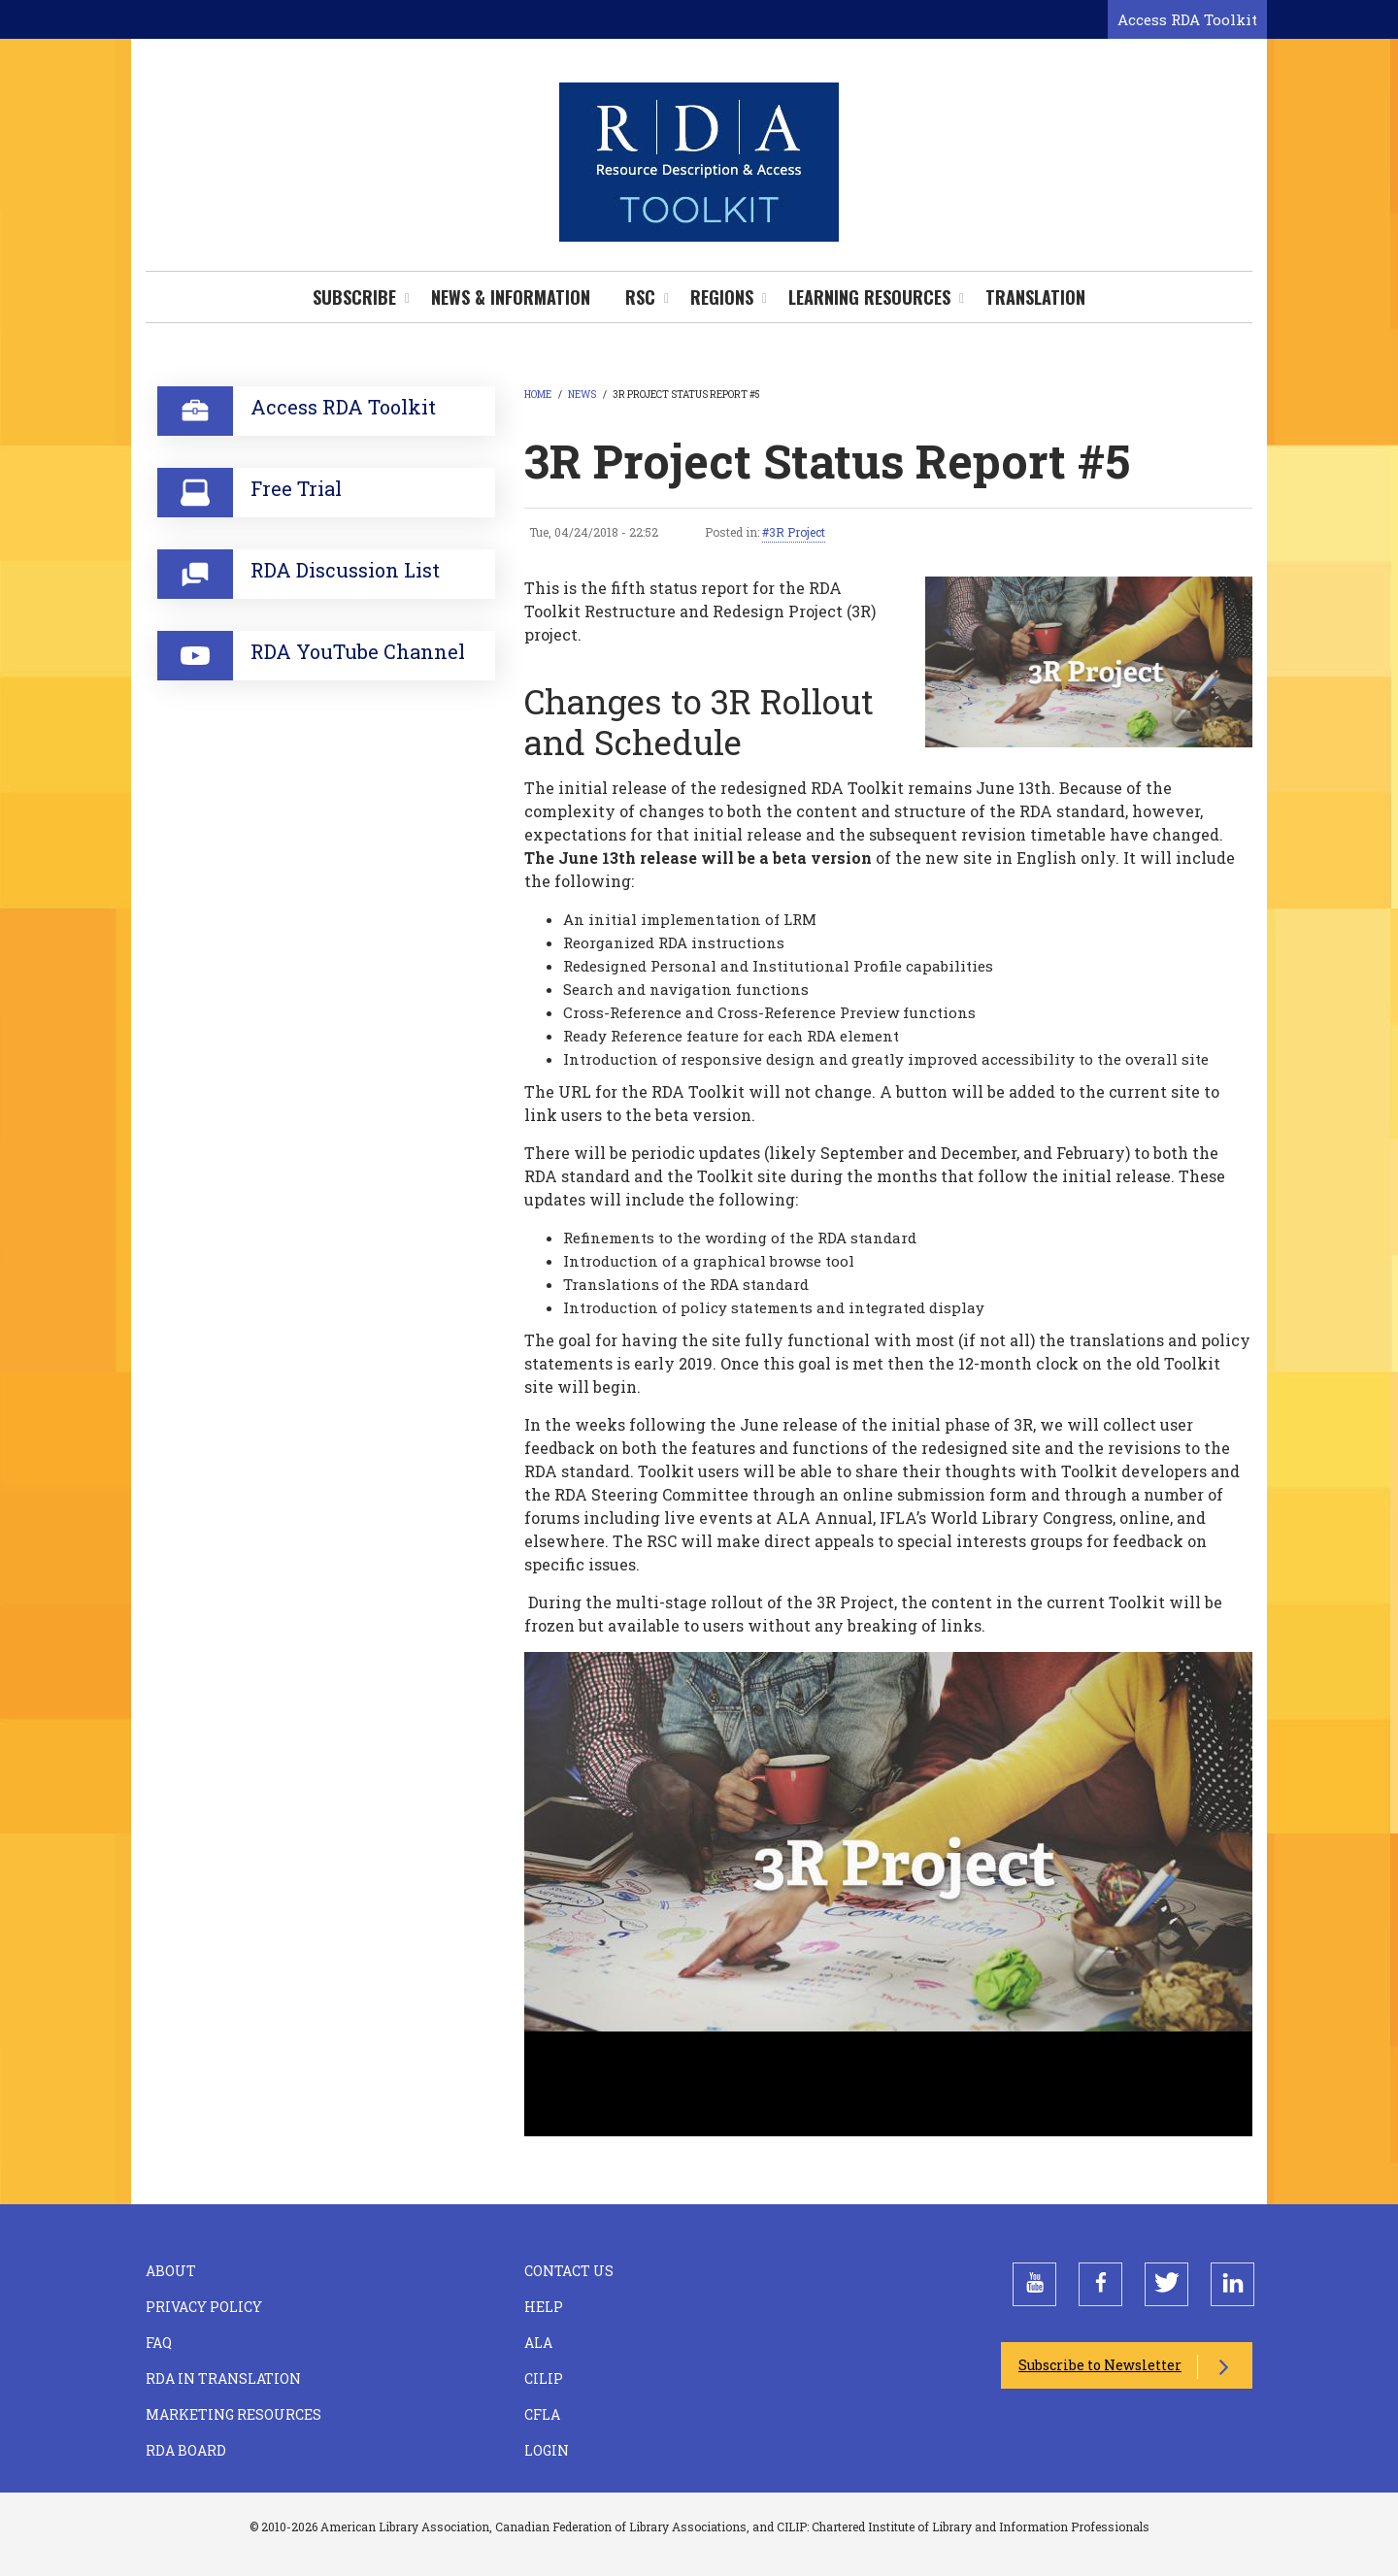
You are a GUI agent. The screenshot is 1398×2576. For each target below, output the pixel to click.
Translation (1035, 297)
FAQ (159, 2342)
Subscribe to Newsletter (1100, 2365)
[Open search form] (1089, 20)
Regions (721, 297)
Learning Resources (869, 297)
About (171, 2271)
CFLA (542, 2414)
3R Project (797, 532)
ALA (538, 2342)
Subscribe (354, 297)
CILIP (543, 2378)
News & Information (510, 297)
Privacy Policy (204, 2306)
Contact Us (569, 2271)
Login (546, 2450)
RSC (640, 297)
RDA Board (186, 2450)
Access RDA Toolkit (1187, 19)
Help (543, 2306)
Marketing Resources (233, 2414)
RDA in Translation (223, 2378)
